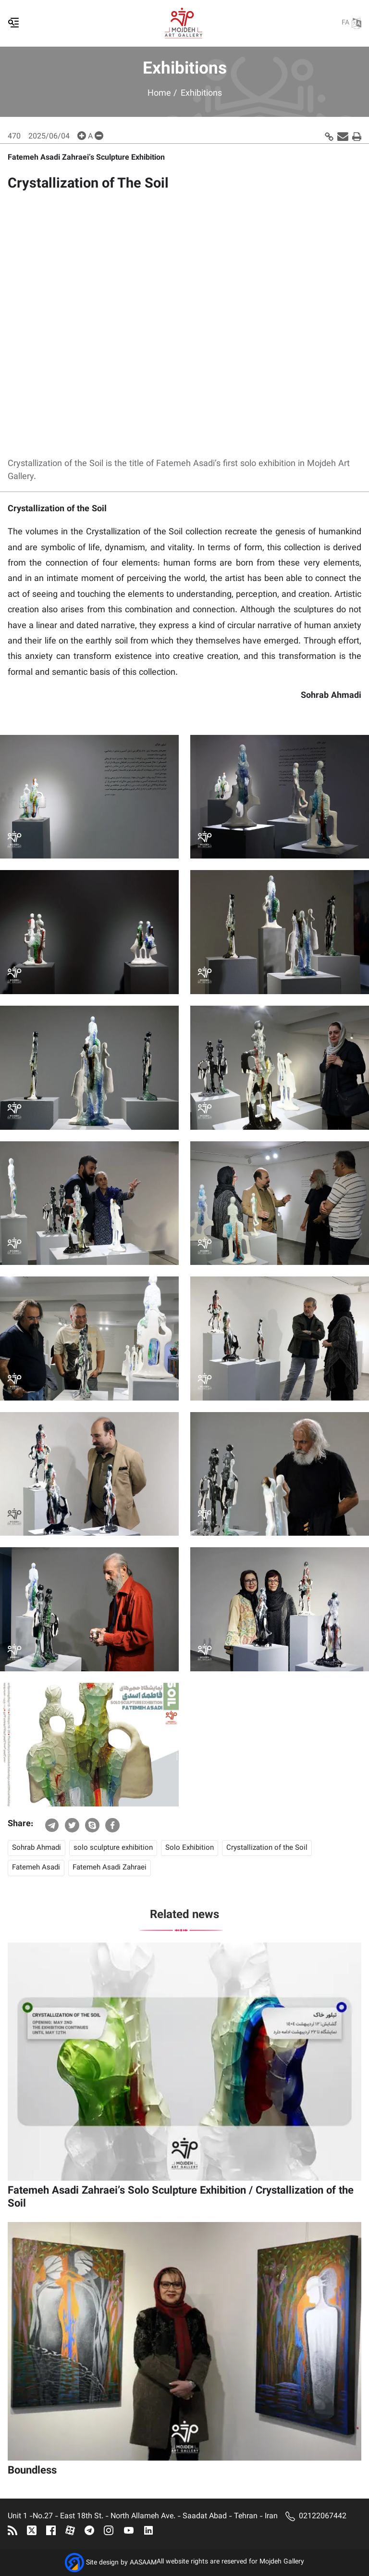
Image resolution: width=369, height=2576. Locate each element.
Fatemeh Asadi (36, 1867)
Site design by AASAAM (121, 2563)
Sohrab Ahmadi (36, 1848)
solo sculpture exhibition (113, 1848)
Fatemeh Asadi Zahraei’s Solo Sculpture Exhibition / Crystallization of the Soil (181, 2197)
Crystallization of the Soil (267, 1848)
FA (351, 23)
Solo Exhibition (189, 1848)
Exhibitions (201, 94)
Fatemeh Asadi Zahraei (110, 1867)
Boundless (32, 2470)
